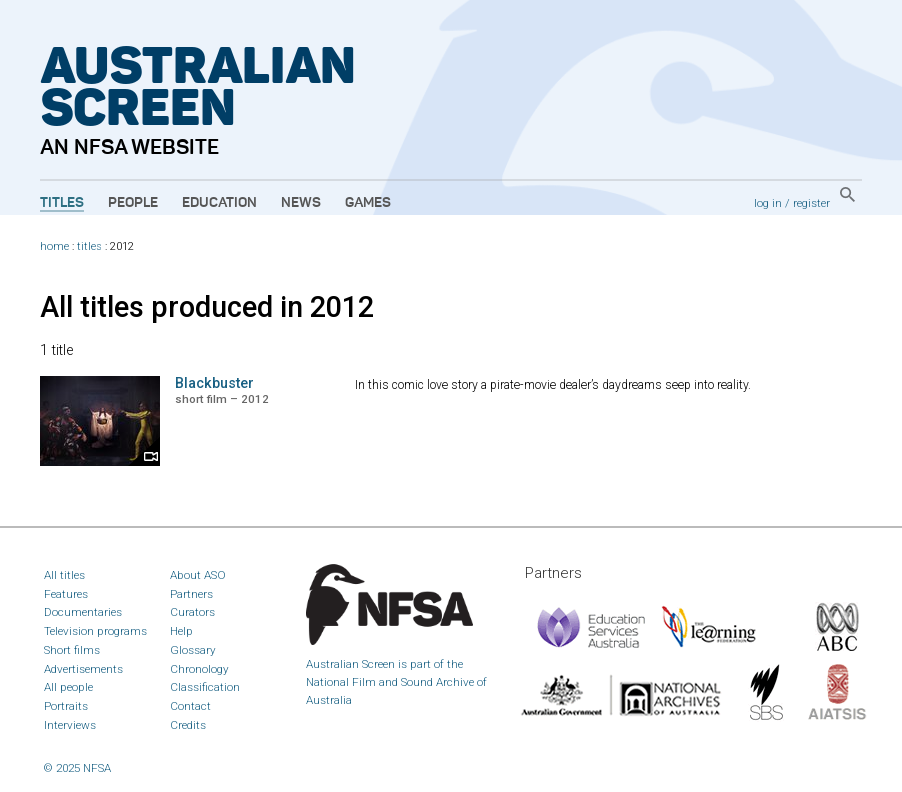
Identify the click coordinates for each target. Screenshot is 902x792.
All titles (64, 575)
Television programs (95, 631)
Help (181, 631)
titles (89, 246)
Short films (72, 650)
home (54, 246)
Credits (188, 725)
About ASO (198, 575)
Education (219, 203)
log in (768, 203)
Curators (192, 612)
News (301, 203)
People (133, 203)
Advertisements (83, 669)
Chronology (199, 669)
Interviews (70, 725)
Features (66, 594)
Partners (191, 594)
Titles (62, 203)
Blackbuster (214, 383)
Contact (190, 706)
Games (368, 203)
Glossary (193, 650)
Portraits (66, 706)
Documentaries (83, 612)
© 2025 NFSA (77, 768)
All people (68, 687)
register (811, 203)
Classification (205, 687)
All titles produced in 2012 (207, 307)
